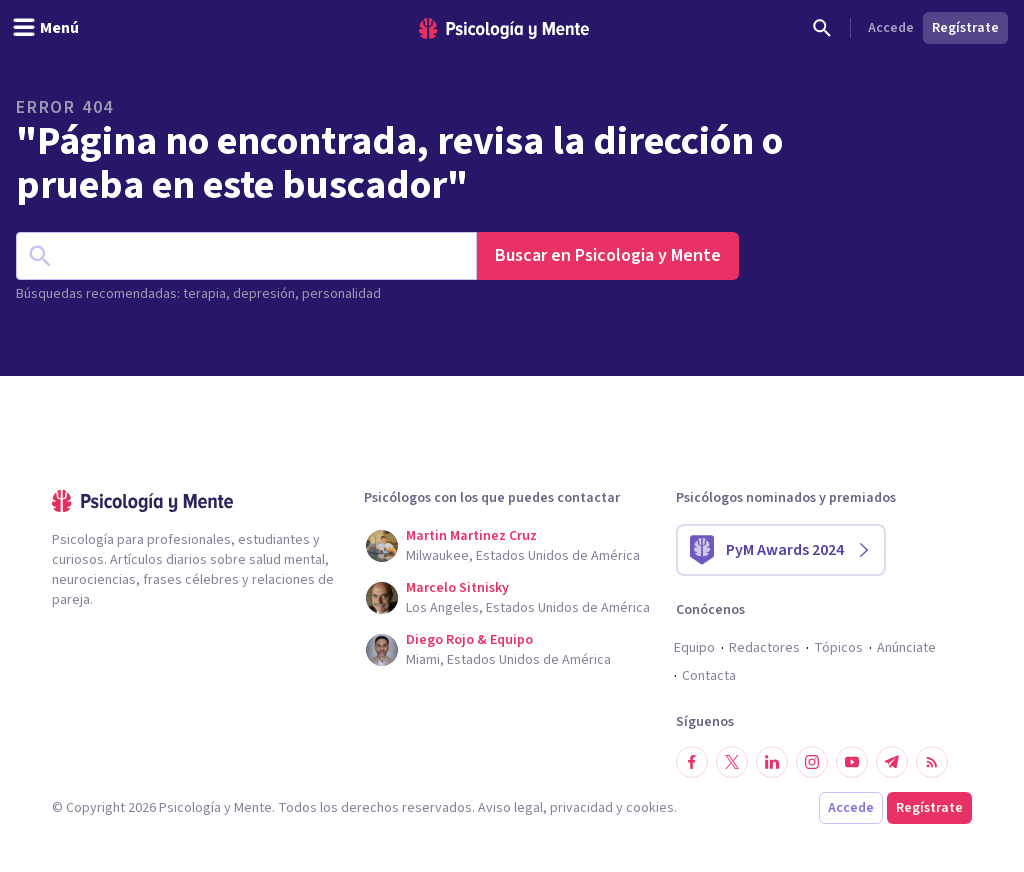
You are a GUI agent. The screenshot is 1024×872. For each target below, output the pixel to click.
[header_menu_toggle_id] (45, 28)
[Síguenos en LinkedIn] (772, 762)
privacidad (581, 808)
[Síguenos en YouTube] (852, 762)
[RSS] (932, 762)
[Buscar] (822, 28)
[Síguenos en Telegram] (892, 762)
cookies (650, 808)
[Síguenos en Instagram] (812, 762)
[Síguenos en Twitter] (732, 762)
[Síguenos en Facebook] (692, 762)
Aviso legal (510, 808)
